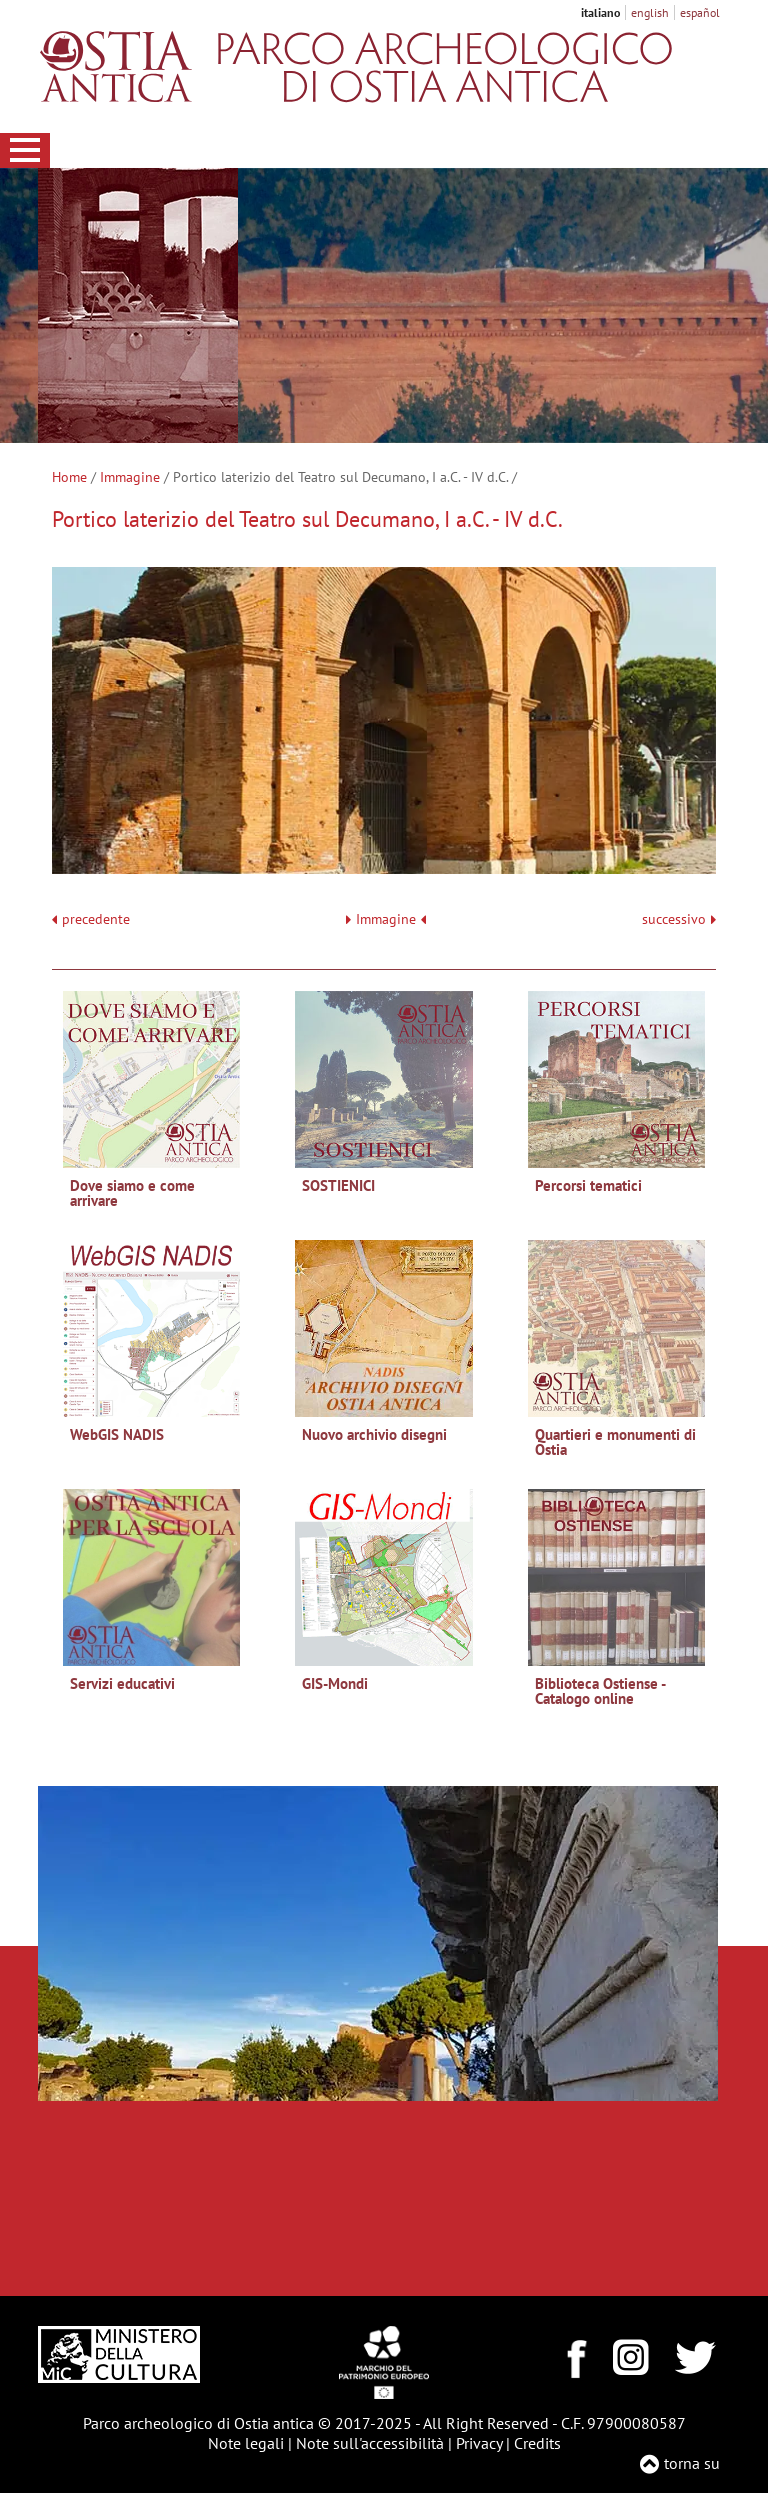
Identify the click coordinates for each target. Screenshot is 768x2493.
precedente (96, 919)
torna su (692, 2463)
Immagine (130, 477)
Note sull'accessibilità (370, 2443)
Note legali (246, 2443)
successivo (679, 919)
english (650, 12)
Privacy (479, 2443)
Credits (537, 2443)
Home (69, 477)
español (700, 12)
